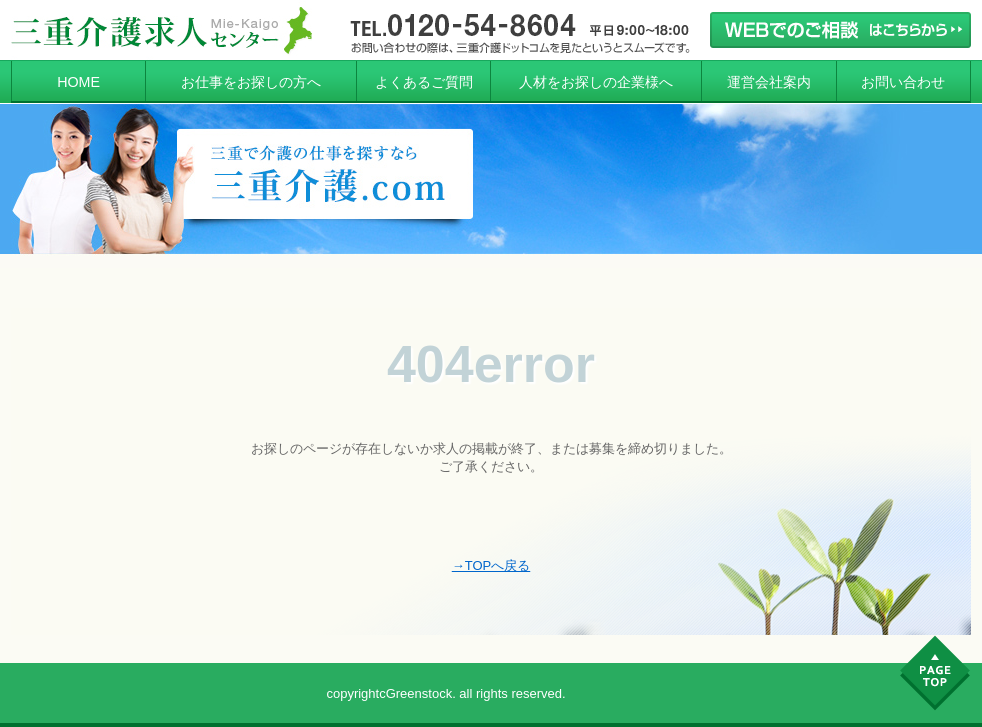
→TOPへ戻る (491, 565)
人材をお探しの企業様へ (596, 82)
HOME (78, 82)
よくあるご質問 (424, 82)
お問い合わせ (903, 82)
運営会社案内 (769, 82)
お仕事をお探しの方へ (251, 82)
